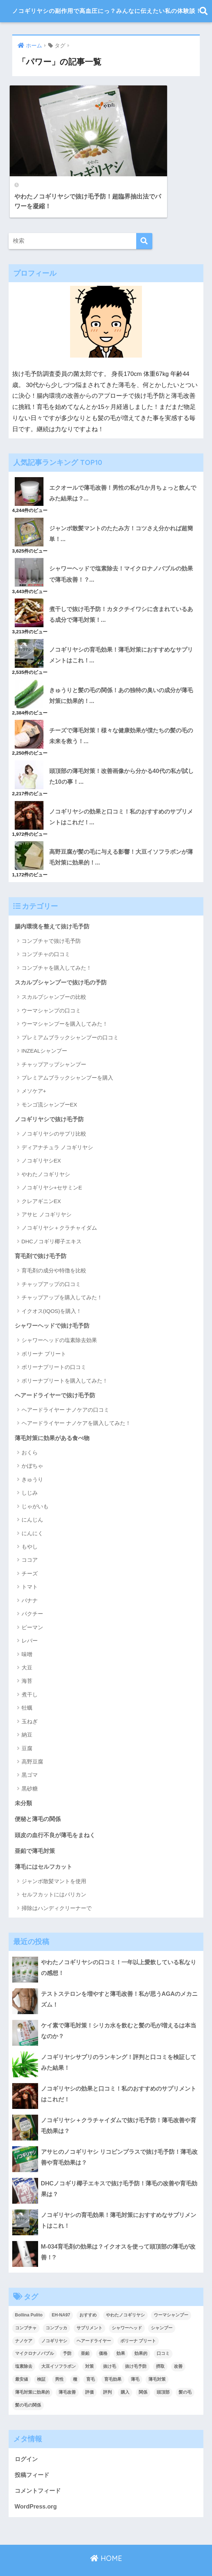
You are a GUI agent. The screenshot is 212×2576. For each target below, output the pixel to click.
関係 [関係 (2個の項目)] (143, 2371)
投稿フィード (33, 2454)
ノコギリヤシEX (41, 1138)
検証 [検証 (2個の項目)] (41, 2358)
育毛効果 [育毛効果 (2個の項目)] (112, 2358)
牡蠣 (27, 1686)
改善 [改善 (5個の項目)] (178, 2345)
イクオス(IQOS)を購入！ (52, 1288)
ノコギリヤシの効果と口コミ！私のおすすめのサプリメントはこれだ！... (122, 792)
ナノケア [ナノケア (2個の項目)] (23, 2319)
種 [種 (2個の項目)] (75, 2358)
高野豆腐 (32, 1740)
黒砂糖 (30, 1767)
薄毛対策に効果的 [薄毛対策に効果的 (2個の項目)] (32, 2371)
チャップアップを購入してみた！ (62, 1275)
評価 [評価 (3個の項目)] (89, 2371)
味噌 (27, 1632)
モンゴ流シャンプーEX (49, 1082)
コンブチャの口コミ (46, 931)
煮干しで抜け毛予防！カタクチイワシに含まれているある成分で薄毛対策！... (122, 588)
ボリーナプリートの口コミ (54, 1345)
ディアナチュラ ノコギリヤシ (57, 1124)
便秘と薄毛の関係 (39, 1797)
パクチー (32, 1592)
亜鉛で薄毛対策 (36, 1829)
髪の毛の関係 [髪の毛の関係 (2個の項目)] (28, 2384)
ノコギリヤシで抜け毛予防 (51, 1096)
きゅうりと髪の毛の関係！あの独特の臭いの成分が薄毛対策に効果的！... (122, 670)
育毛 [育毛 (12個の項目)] (90, 2358)
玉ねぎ (30, 1699)
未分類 (24, 1781)
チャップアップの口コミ (51, 1261)
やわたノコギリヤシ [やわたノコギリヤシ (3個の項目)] (125, 2294)
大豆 (27, 1646)
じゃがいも (35, 1484)
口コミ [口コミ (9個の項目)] (163, 2332)
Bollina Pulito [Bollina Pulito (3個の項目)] (29, 2294)
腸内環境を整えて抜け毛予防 (54, 902)
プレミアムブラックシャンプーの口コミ (70, 1014)
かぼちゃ (32, 1444)
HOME (106, 2538)
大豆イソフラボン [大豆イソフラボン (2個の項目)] (58, 2345)
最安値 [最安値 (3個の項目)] (21, 2358)
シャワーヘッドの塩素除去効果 (59, 1318)
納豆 (27, 1713)
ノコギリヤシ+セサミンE (52, 1164)
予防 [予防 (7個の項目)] (67, 2332)
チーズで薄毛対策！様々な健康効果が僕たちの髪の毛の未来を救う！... (122, 710)
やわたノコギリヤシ (46, 1151)
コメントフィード (39, 2469)
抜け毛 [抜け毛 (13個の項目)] (109, 2345)
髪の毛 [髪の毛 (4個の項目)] (185, 2371)
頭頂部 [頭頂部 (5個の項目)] (163, 2371)
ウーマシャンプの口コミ (51, 987)
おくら (30, 1430)
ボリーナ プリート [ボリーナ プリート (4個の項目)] (138, 2319)
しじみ (30, 1471)
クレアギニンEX (41, 1178)
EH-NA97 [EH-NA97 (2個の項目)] (61, 2294)
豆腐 (27, 1726)
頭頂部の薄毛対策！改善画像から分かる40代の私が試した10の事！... (123, 751)
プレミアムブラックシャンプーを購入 (67, 1055)
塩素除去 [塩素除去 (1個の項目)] (23, 2345)
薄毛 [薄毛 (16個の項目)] (135, 2358)
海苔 (27, 1659)
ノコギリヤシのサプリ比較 (54, 1111)
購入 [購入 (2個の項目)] (125, 2371)
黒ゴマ (30, 1753)
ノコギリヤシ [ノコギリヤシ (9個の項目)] (54, 2319)
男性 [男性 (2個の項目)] (59, 2358)
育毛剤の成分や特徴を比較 (54, 1248)
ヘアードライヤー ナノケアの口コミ (65, 1387)
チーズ (30, 1551)
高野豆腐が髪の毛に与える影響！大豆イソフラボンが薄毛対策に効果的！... (122, 833)
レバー (30, 1619)
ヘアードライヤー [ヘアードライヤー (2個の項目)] (94, 2319)
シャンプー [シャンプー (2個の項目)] (161, 2306)
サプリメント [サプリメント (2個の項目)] (89, 2306)
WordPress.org (36, 2486)
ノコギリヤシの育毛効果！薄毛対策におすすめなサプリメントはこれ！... (122, 629)
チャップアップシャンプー (54, 1041)
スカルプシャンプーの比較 (54, 974)
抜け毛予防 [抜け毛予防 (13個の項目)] (136, 2345)
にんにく (32, 1511)
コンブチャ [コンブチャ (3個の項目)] (26, 2306)
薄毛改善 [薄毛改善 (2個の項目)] (67, 2371)
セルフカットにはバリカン (54, 1874)
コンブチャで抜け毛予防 (51, 917)
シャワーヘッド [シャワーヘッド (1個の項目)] (127, 2306)
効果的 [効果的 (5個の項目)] (140, 2332)
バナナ (30, 1578)
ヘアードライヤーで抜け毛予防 (57, 1372)
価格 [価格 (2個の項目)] (103, 2332)
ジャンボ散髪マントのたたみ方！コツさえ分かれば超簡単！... (122, 506)
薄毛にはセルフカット (45, 1845)
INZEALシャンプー (45, 1028)
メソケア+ (34, 1068)
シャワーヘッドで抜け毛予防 (54, 1302)
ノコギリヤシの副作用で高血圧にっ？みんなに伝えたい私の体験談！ (107, 12)
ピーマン (32, 1605)
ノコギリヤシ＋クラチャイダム (59, 1205)
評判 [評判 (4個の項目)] (107, 2371)
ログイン (27, 2438)
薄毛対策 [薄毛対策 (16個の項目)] (157, 2358)
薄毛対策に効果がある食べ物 (54, 1415)
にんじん (32, 1498)
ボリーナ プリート (44, 1331)
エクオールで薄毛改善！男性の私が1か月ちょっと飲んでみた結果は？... (121, 465)
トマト (30, 1565)
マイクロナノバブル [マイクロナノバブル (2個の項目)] (34, 2332)
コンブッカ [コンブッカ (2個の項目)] (56, 2306)
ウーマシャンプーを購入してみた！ (65, 1001)
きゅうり (32, 1457)
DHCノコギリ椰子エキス (52, 1218)
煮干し (30, 1672)
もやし (30, 1525)
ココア (30, 1538)
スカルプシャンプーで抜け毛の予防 (63, 958)
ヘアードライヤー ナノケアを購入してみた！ (76, 1401)
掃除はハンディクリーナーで (57, 1887)
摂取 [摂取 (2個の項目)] (160, 2345)
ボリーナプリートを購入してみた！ (65, 1358)
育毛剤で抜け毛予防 (42, 1233)
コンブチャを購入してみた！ (57, 944)
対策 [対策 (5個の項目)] (89, 2345)
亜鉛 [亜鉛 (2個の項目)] (85, 2332)
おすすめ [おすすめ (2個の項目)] (88, 2294)
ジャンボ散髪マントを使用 (54, 1860)
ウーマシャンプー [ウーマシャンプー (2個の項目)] (171, 2294)
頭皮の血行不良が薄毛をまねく (57, 1813)
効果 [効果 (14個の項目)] (120, 2332)
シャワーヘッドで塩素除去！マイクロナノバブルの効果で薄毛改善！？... (122, 547)
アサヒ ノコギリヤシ (47, 1191)
